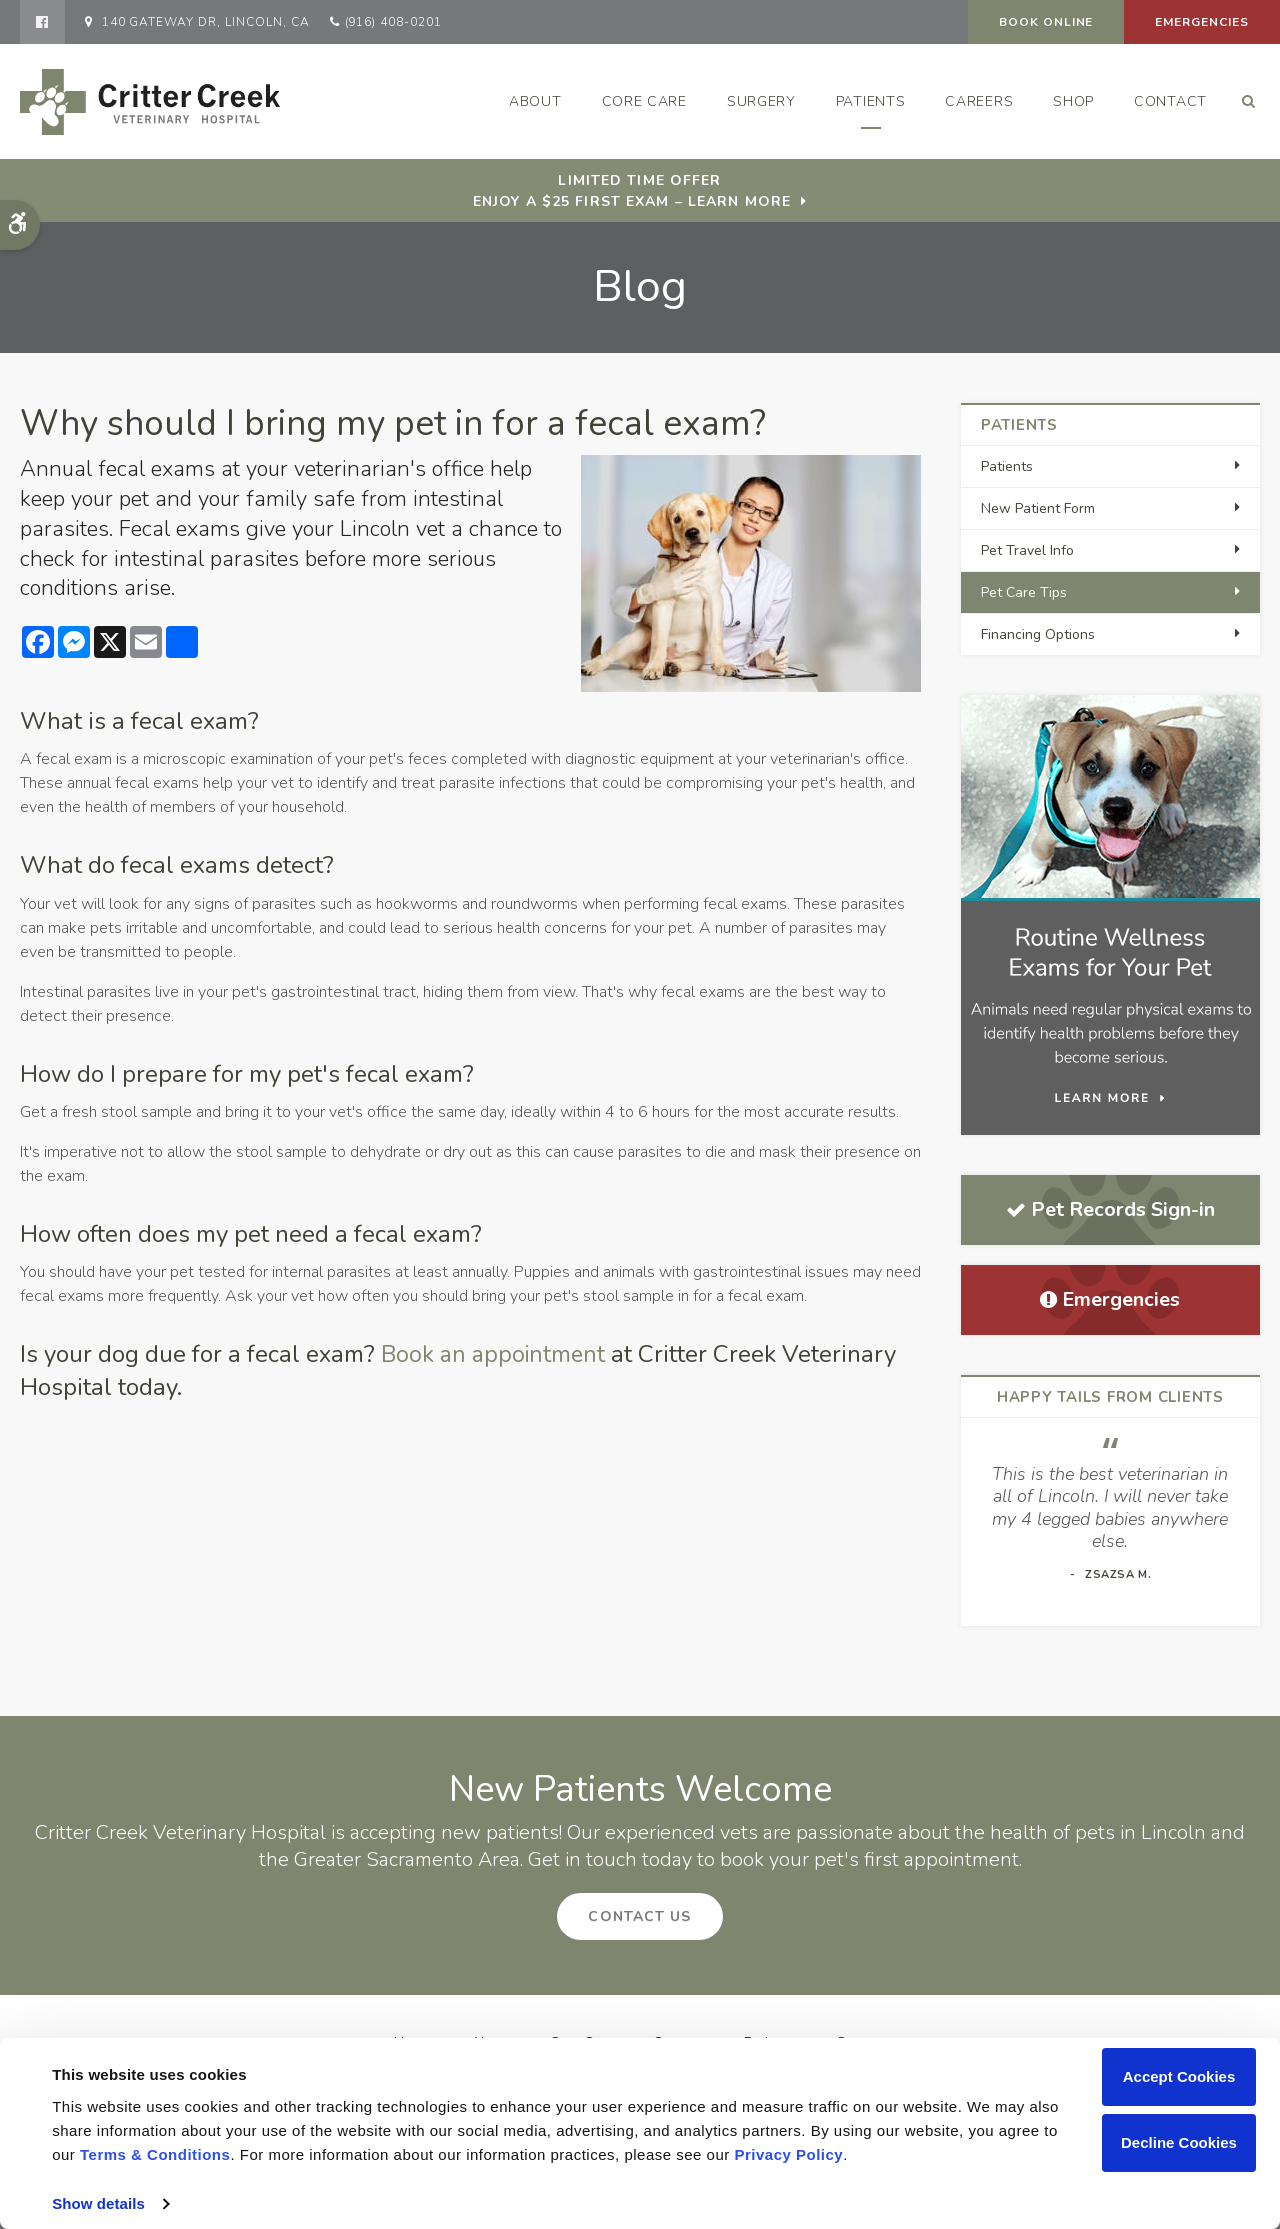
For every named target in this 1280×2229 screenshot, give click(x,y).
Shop (1073, 101)
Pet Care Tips (1024, 592)
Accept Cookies (1179, 2076)
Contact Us (639, 1916)
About (535, 101)
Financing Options (1038, 634)
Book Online (1046, 22)
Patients (871, 101)
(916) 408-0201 (393, 22)
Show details (98, 2203)
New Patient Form (1038, 508)
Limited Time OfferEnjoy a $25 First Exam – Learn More (632, 191)
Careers (979, 101)
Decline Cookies (1179, 2142)
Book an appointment (496, 1354)
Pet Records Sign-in (1110, 1209)
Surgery (761, 101)
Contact (1170, 101)
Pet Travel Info (1027, 550)
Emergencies (1202, 22)
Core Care (644, 101)
